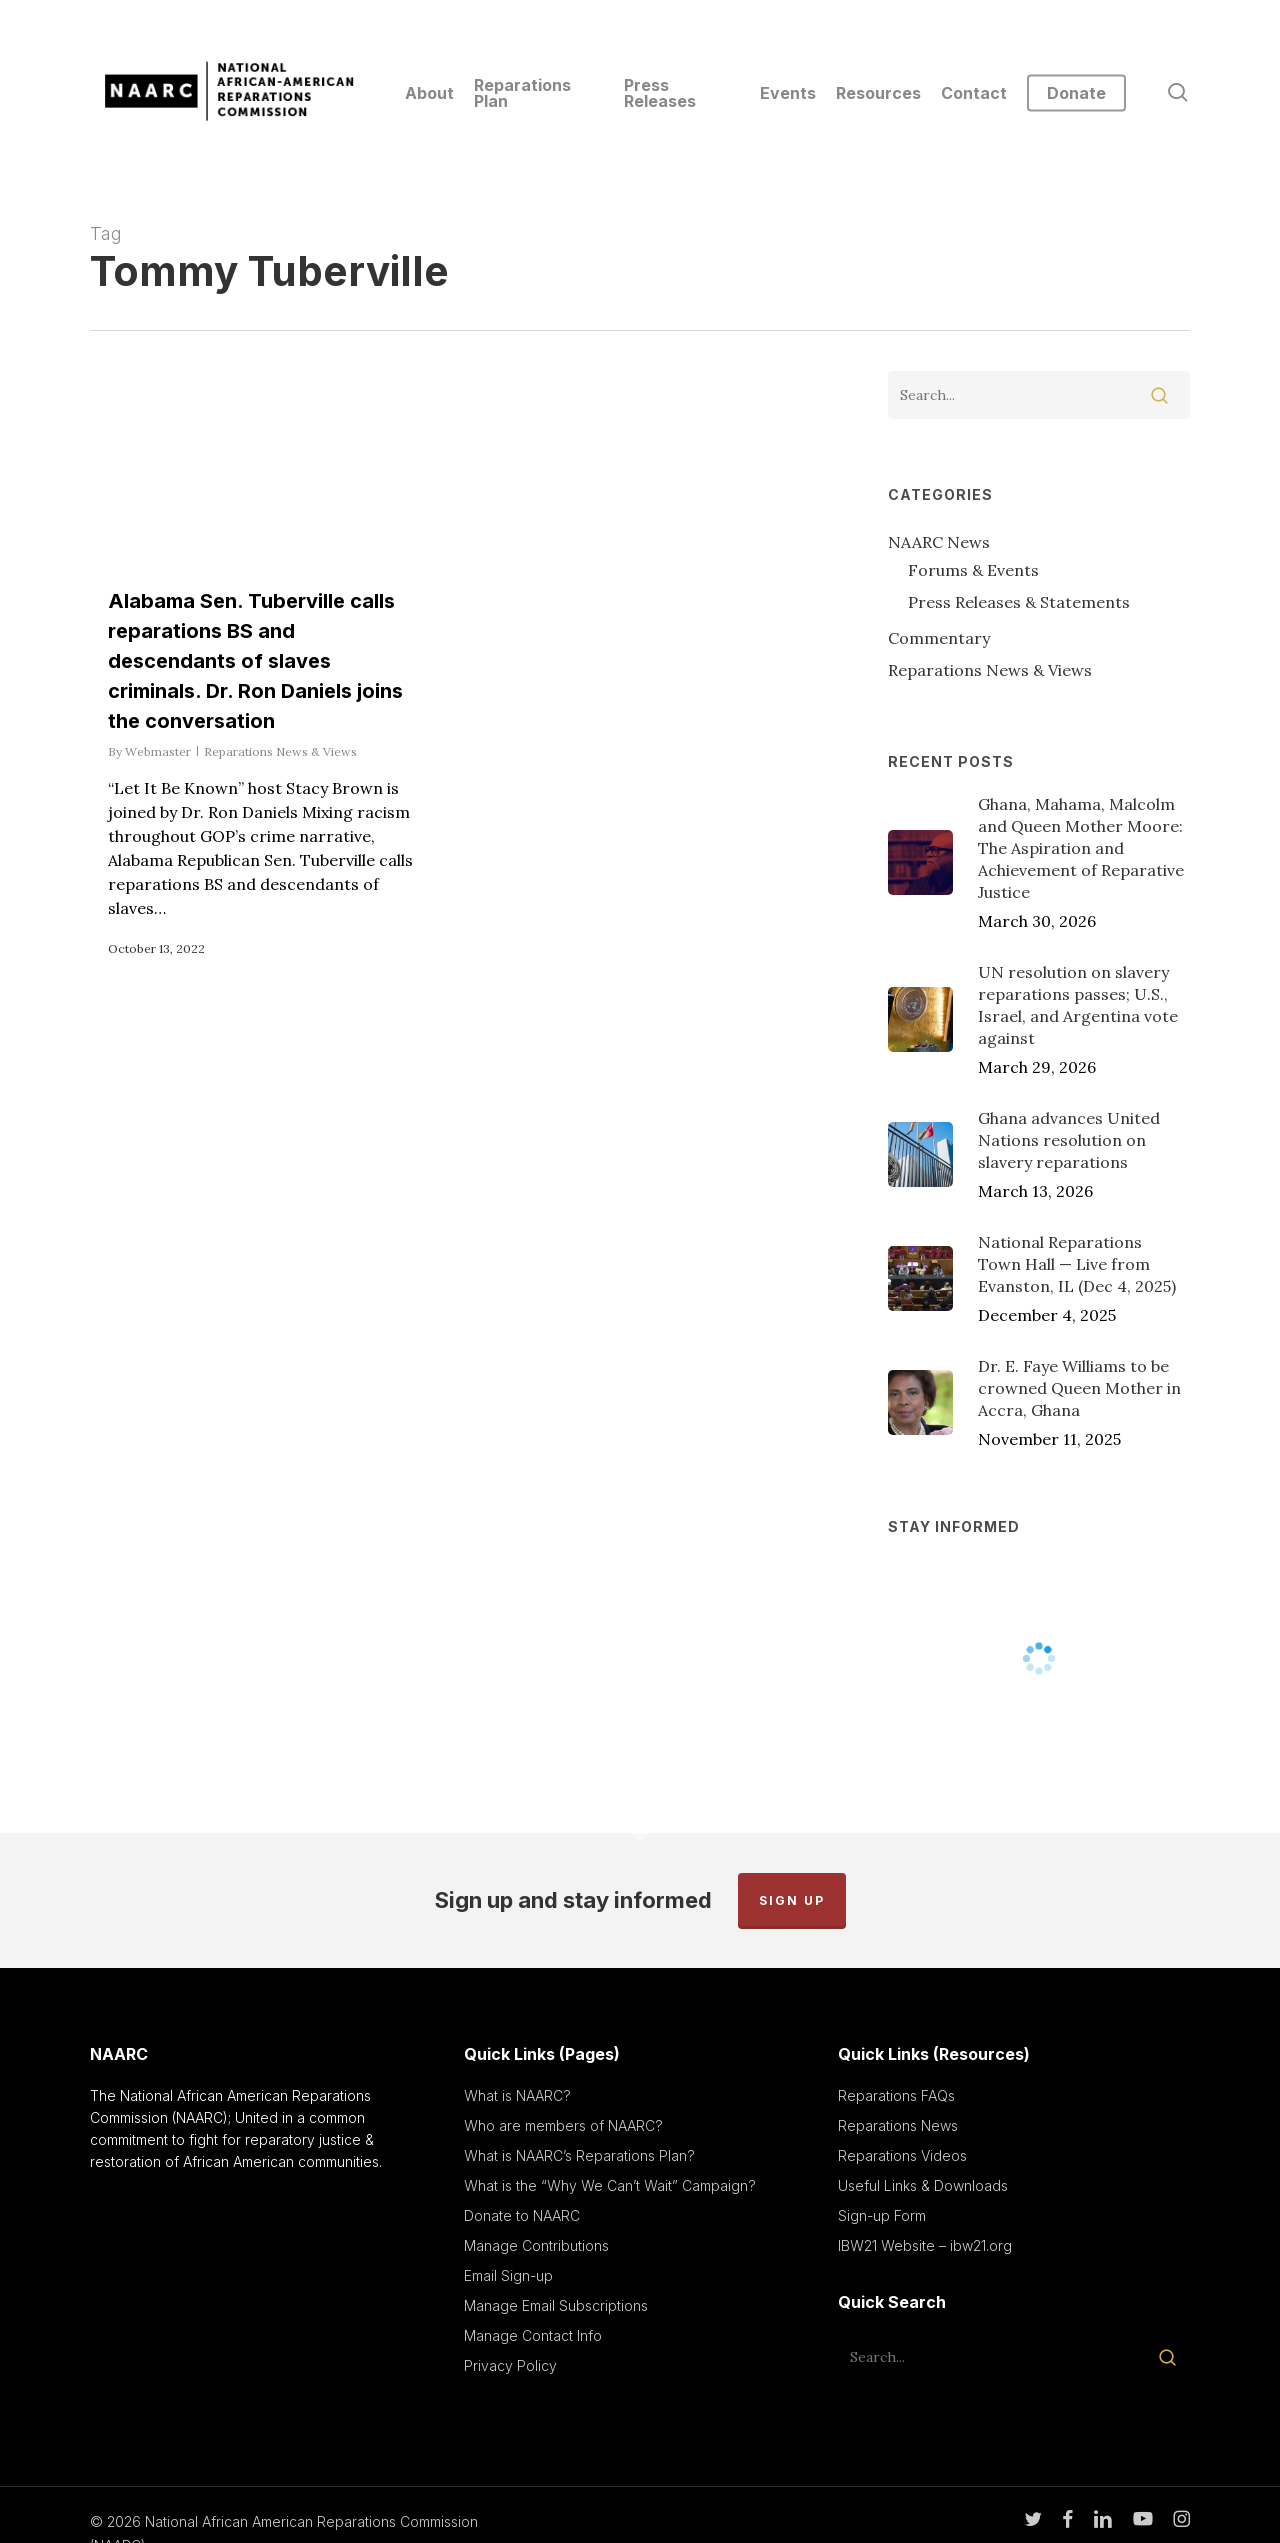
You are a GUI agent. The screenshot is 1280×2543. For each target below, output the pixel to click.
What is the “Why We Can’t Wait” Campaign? (610, 2185)
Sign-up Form (882, 2215)
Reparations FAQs (896, 2095)
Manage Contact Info (533, 2335)
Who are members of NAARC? (563, 2125)
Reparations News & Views (280, 751)
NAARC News (939, 542)
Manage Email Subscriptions (556, 2305)
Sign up (792, 1900)
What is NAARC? (517, 2095)
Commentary (939, 638)
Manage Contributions (536, 2245)
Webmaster (158, 751)
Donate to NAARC (522, 2215)
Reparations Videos (902, 2155)
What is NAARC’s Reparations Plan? (579, 2155)
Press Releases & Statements (1019, 602)
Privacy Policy (510, 2365)
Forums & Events (973, 570)
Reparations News (898, 2125)
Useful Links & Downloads (923, 2185)
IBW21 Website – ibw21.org (925, 2245)
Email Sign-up (508, 2275)
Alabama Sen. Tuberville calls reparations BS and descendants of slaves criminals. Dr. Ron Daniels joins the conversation (255, 661)
